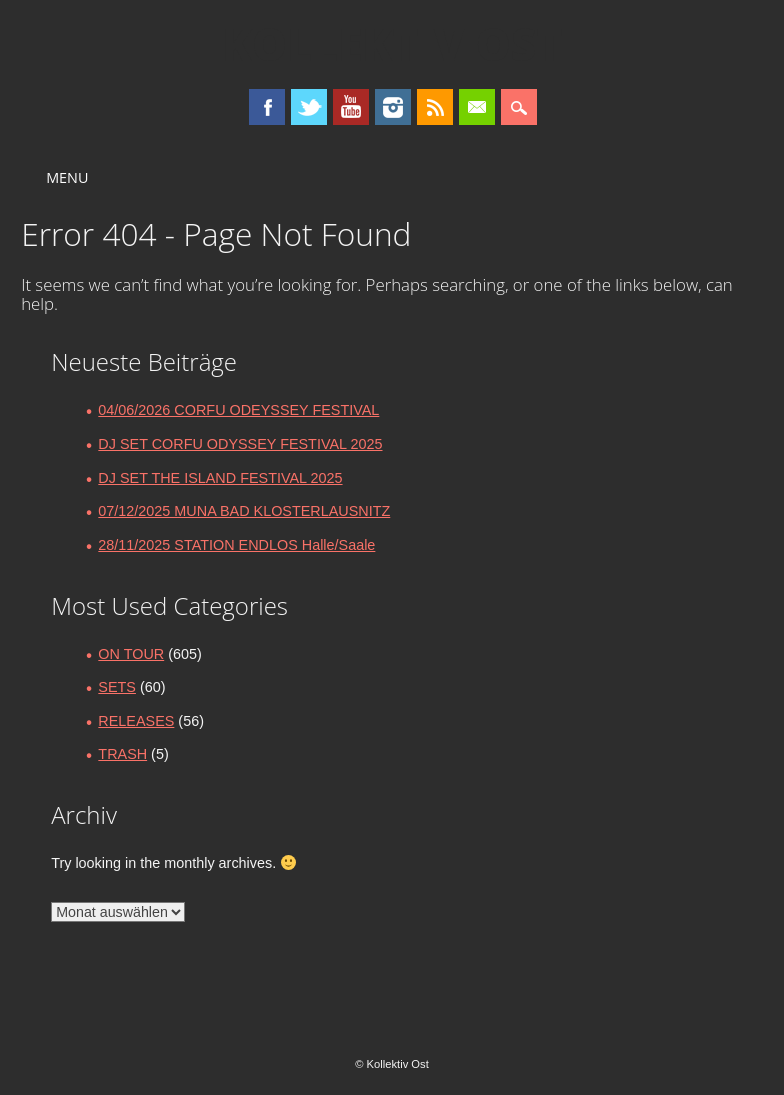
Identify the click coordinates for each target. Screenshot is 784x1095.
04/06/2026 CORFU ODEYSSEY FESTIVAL (238, 410)
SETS (117, 687)
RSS (435, 107)
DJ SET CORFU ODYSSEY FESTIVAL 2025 (240, 444)
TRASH (122, 754)
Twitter (309, 107)
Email (477, 107)
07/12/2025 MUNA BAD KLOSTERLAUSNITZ (244, 511)
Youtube (351, 107)
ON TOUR (131, 654)
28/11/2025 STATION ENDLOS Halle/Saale (236, 545)
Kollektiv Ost (392, 44)
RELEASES (136, 721)
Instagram (393, 107)
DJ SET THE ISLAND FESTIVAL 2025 (220, 478)
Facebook (267, 107)
